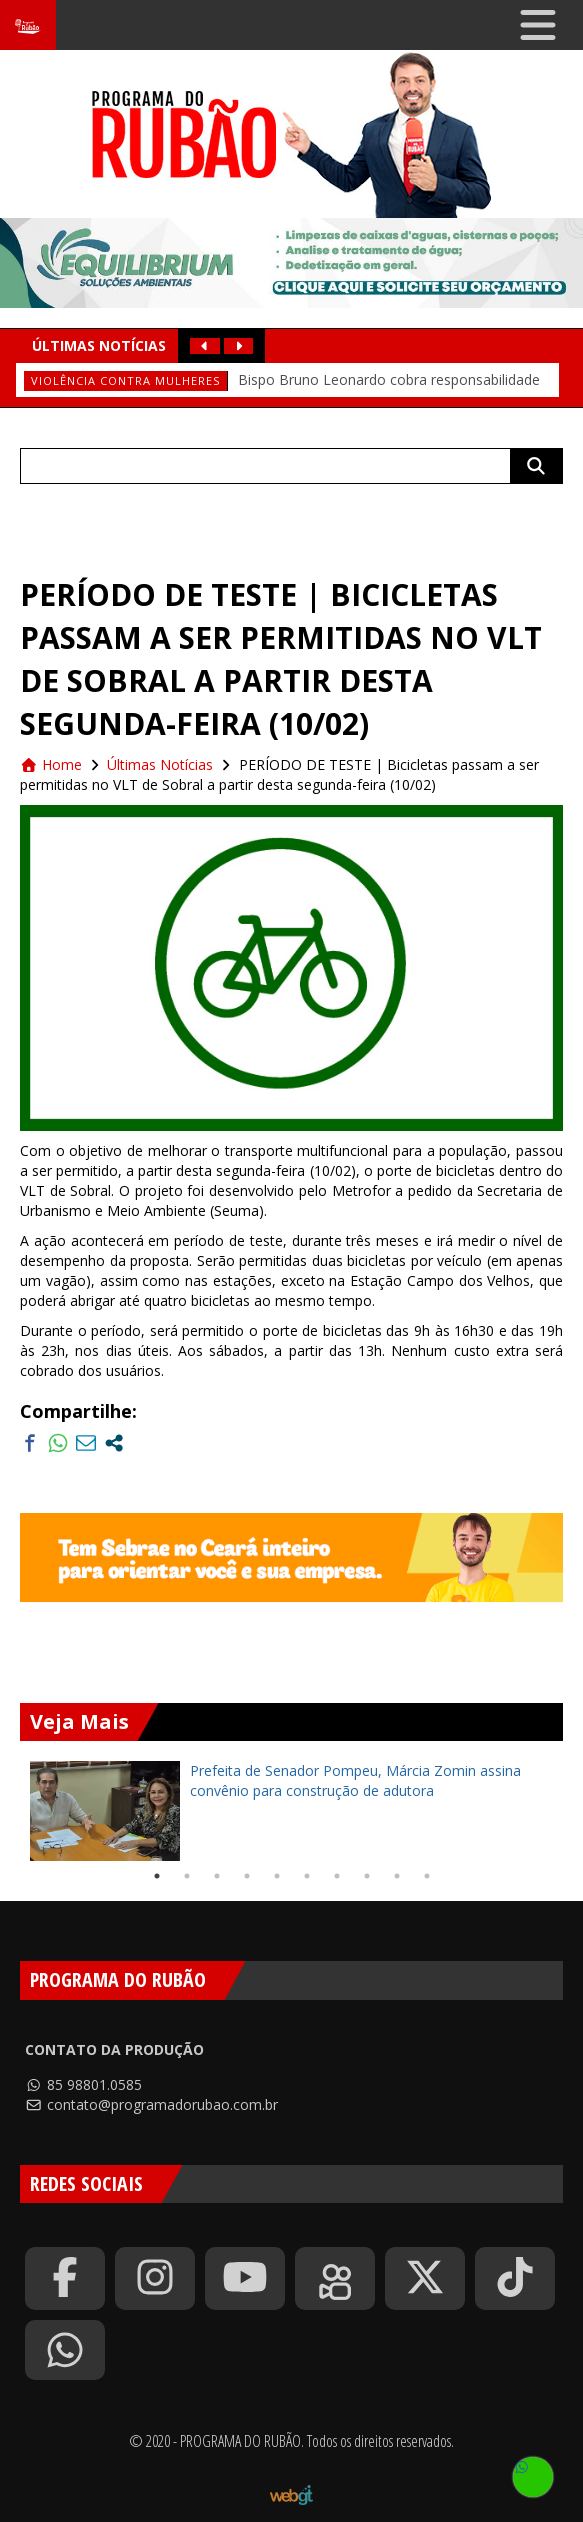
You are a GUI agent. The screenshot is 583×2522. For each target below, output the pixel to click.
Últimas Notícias (160, 764)
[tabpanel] (291, 1811)
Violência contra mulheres (125, 380)
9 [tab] (397, 1876)
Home (51, 764)
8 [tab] (367, 1876)
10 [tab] (427, 1876)
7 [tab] (337, 1876)
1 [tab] (157, 1876)
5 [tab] (277, 1876)
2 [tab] (187, 1876)
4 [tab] (247, 1876)
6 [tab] (307, 1876)
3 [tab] (217, 1876)
